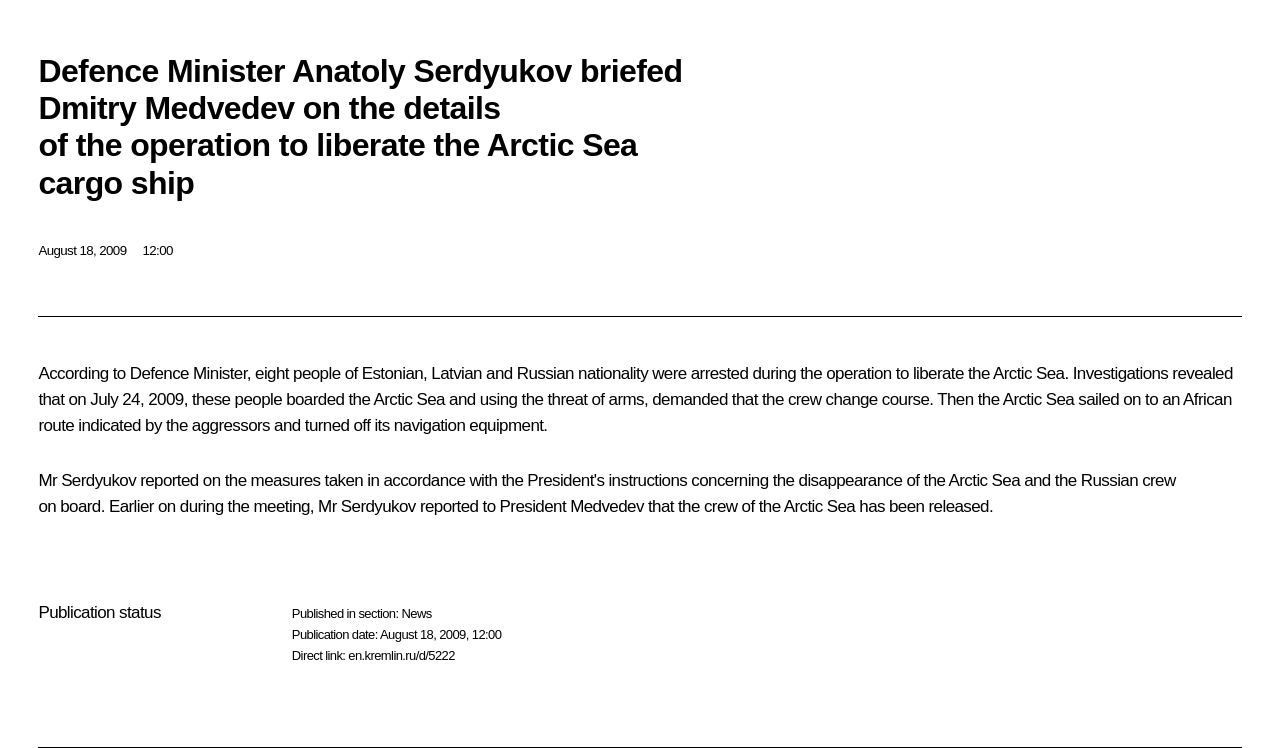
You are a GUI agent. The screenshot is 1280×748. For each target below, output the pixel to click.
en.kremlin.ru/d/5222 (401, 655)
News (416, 613)
